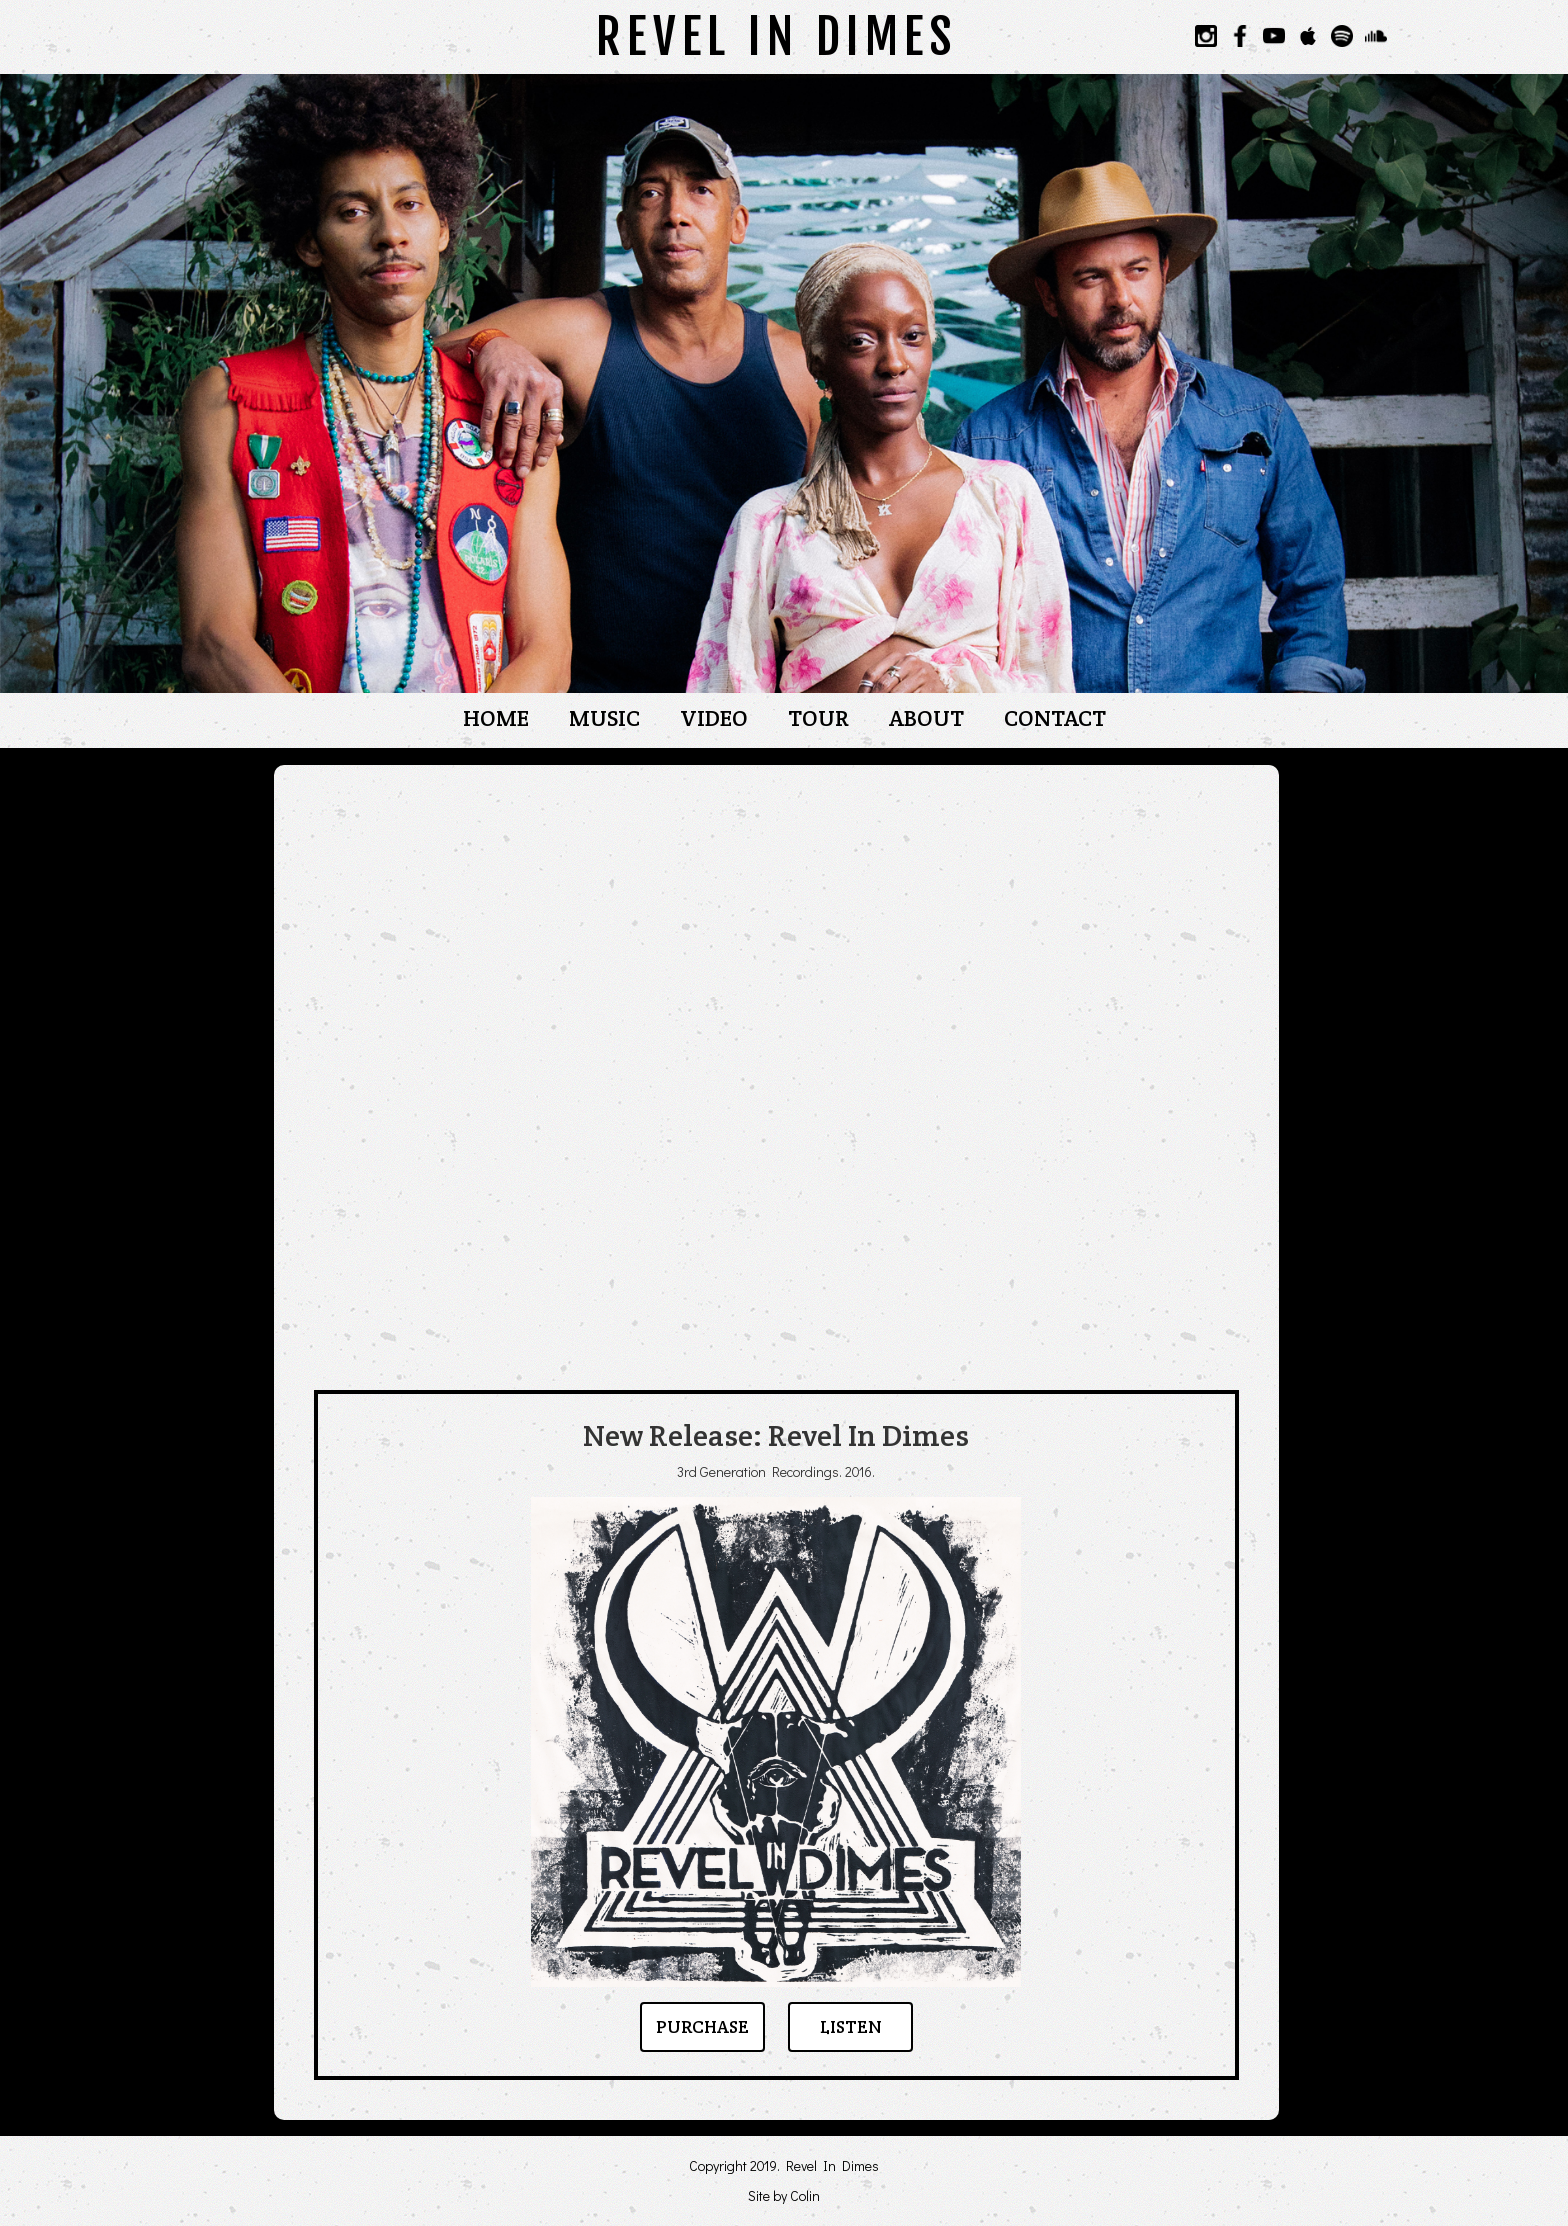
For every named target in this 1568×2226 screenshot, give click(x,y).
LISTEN (851, 2027)
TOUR (818, 718)
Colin (805, 2195)
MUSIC (604, 718)
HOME (496, 718)
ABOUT (926, 718)
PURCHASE (702, 2027)
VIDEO (714, 718)
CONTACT (1055, 718)
